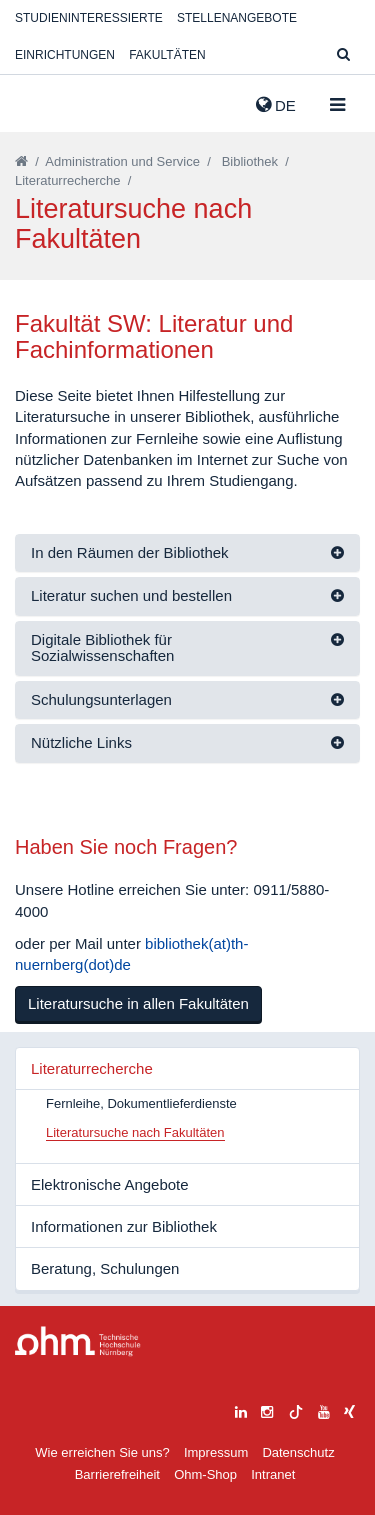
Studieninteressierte (89, 18)
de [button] (276, 105)
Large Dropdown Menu (78, 1341)
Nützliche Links (81, 742)
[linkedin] (241, 1409)
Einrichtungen (65, 55)
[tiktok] (296, 1409)
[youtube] (324, 1409)
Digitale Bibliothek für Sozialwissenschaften (102, 648)
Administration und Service (122, 161)
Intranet (273, 1474)
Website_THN (45, 101)
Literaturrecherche (68, 180)
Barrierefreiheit (117, 1474)
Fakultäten (167, 55)
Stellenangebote (237, 18)
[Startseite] (21, 161)
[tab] (187, 553)
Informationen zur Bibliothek (124, 1226)
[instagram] (267, 1409)
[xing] (349, 1409)
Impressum (216, 1452)
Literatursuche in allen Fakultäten (138, 1003)
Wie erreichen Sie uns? (102, 1452)
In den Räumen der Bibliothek (130, 552)
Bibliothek (250, 161)
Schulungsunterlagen (101, 699)
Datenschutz (298, 1452)
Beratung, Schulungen (105, 1268)
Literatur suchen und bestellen (131, 595)
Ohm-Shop (205, 1474)
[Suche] (343, 55)
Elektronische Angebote (110, 1184)
